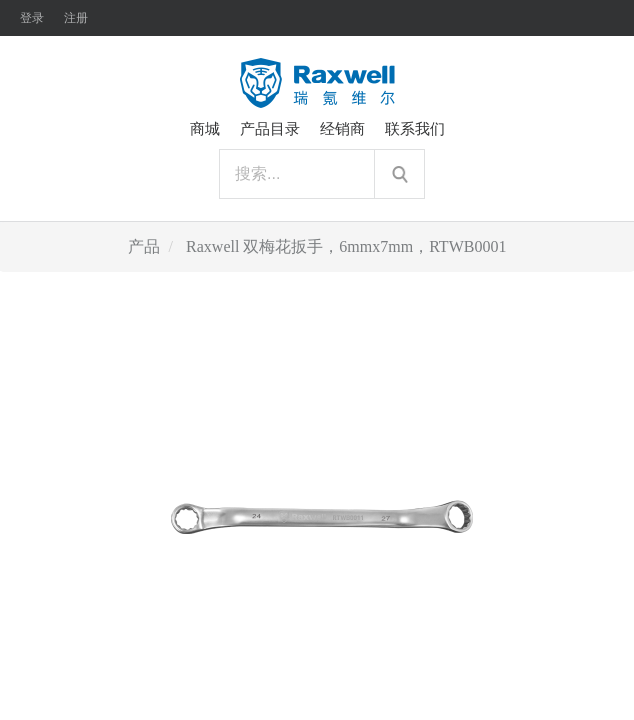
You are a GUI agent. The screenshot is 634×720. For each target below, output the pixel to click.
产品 (144, 246)
